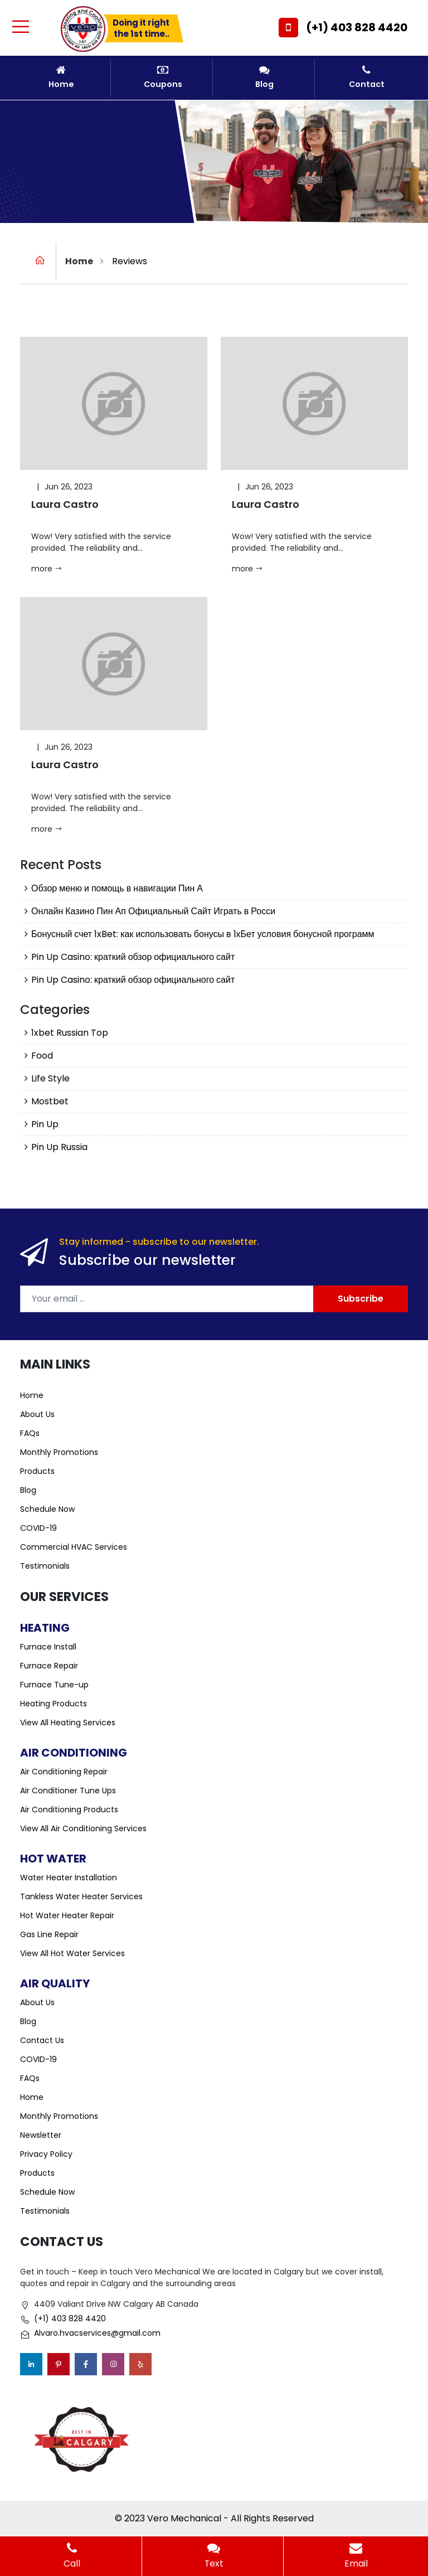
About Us (37, 1414)
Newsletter (40, 2135)
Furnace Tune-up (54, 1684)
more (46, 569)
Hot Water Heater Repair (67, 1915)
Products (37, 1471)
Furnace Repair (49, 1665)
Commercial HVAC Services (73, 1547)
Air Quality (55, 1983)
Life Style (50, 1078)
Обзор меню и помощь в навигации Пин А (117, 888)
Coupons (163, 77)
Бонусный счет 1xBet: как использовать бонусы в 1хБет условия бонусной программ (202, 934)
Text (214, 2555)
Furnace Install (48, 1646)
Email (355, 2555)
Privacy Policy (46, 2154)
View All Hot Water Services (72, 1953)
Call (72, 2555)
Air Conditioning (73, 1752)
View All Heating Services (67, 1722)
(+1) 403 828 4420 (356, 27)
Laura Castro (65, 505)
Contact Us (42, 2040)
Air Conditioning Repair (64, 1771)
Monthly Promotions (59, 1452)
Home (61, 77)
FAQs (30, 1433)
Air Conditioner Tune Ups (68, 1790)
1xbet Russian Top (69, 1032)
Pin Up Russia (59, 1147)
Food (42, 1055)
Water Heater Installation (68, 1877)
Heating (45, 1628)
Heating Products (53, 1703)
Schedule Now (47, 1509)
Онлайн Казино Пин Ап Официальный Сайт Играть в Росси (153, 911)
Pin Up (45, 1124)
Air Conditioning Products (69, 1809)
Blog (265, 77)
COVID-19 (38, 1528)
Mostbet (50, 1101)
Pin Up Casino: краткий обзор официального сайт (133, 956)
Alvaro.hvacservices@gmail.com (97, 2333)
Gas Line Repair (49, 1934)
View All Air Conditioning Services (83, 1828)
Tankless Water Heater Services (81, 1896)
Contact (367, 77)
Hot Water (53, 1858)
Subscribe (360, 1298)
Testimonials (45, 1565)
